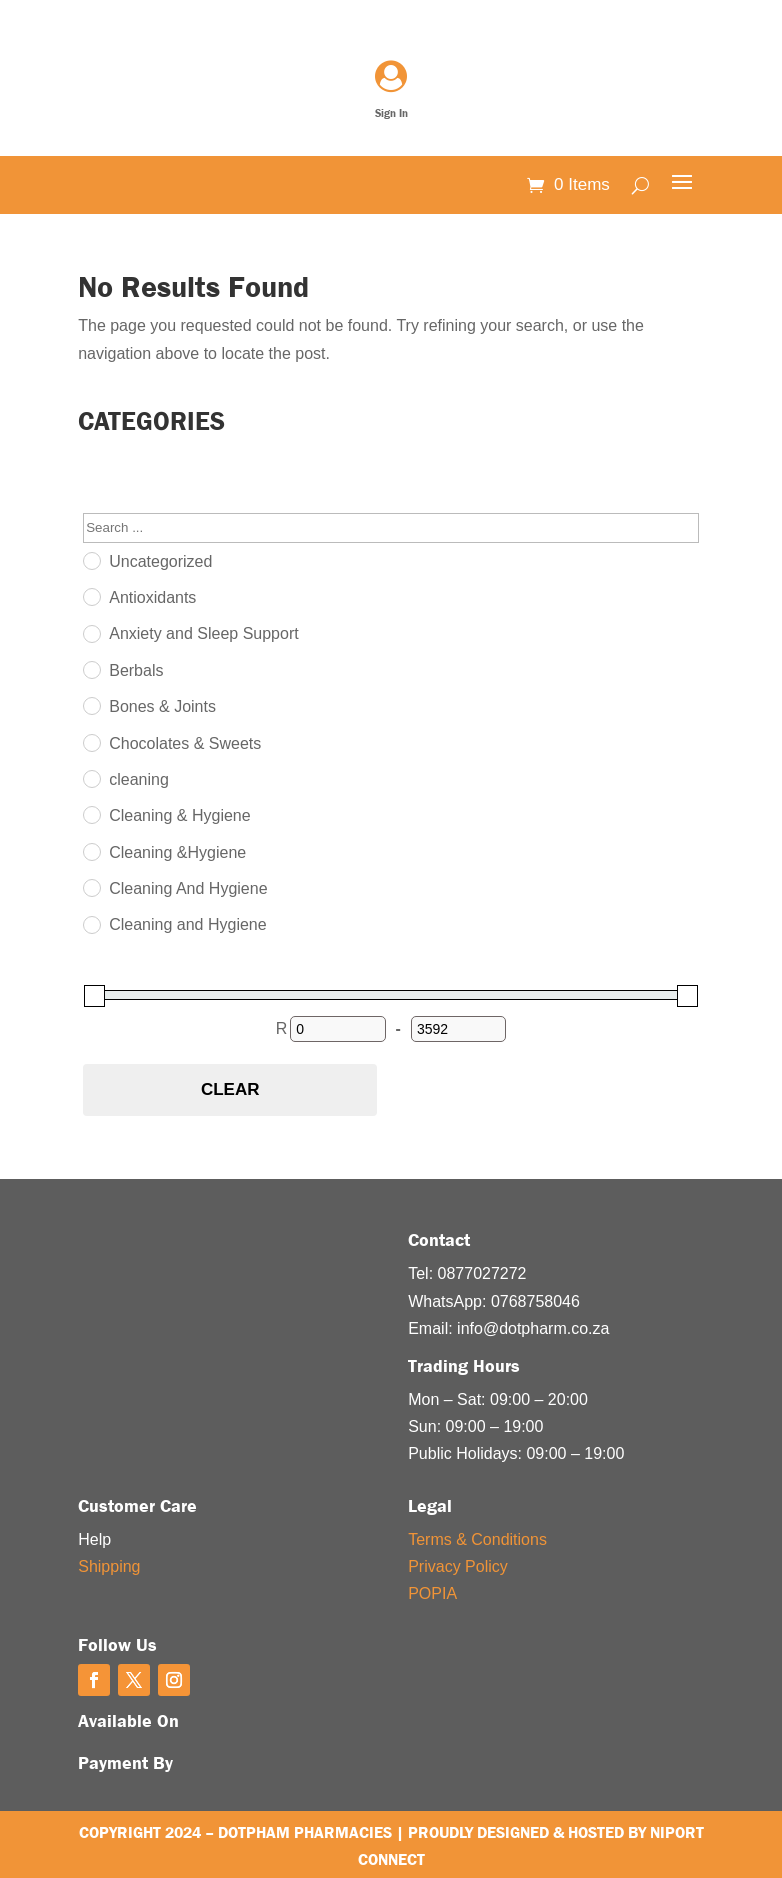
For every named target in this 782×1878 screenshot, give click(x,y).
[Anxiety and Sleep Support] (91, 633)
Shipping (109, 1566)
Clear (230, 1089)
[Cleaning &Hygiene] (91, 851)
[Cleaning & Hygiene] (91, 814)
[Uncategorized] (91, 560)
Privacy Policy (458, 1566)
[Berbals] (91, 669)
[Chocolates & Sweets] (91, 742)
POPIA (432, 1593)
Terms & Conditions (477, 1539)
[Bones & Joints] (91, 705)
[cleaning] (91, 778)
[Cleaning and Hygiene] (91, 924)
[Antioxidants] (91, 596)
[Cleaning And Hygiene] (91, 887)
